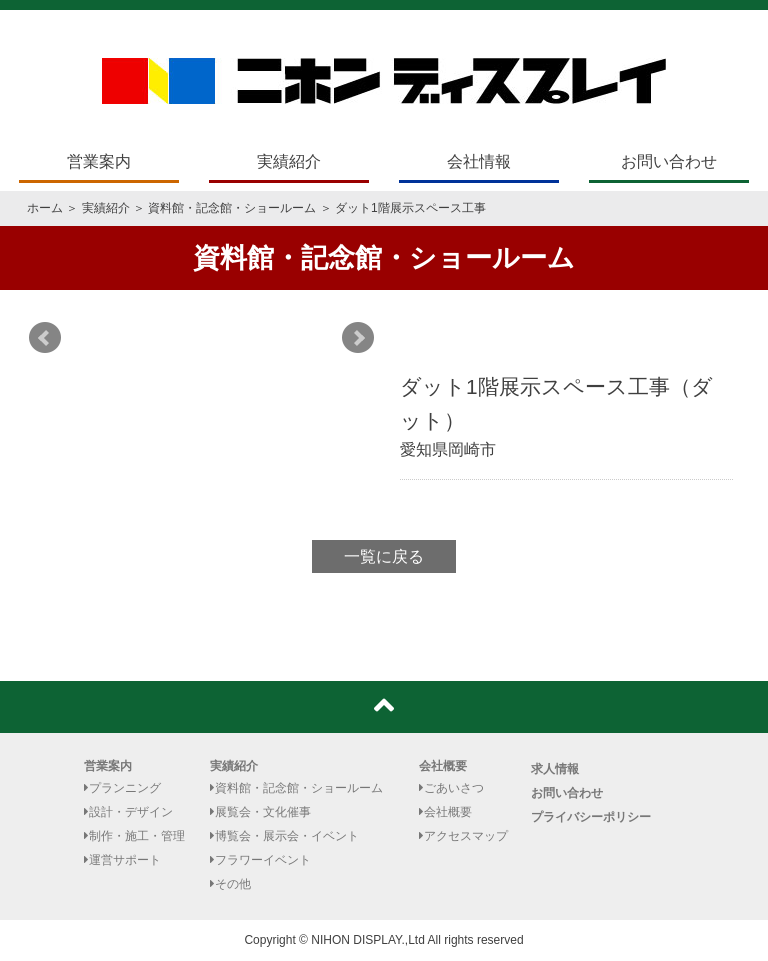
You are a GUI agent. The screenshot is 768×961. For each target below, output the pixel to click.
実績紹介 (289, 161)
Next (358, 338)
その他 (230, 884)
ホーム (45, 208)
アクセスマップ (463, 836)
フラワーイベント (260, 860)
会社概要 (443, 766)
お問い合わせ (669, 161)
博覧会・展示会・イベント (284, 836)
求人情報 (555, 769)
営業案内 (99, 161)
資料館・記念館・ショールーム (232, 208)
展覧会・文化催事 (260, 812)
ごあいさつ (451, 788)
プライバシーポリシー (591, 817)
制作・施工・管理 (134, 836)
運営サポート (122, 860)
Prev (45, 338)
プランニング (122, 788)
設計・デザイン (128, 812)
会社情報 (479, 161)
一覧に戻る (384, 556)
